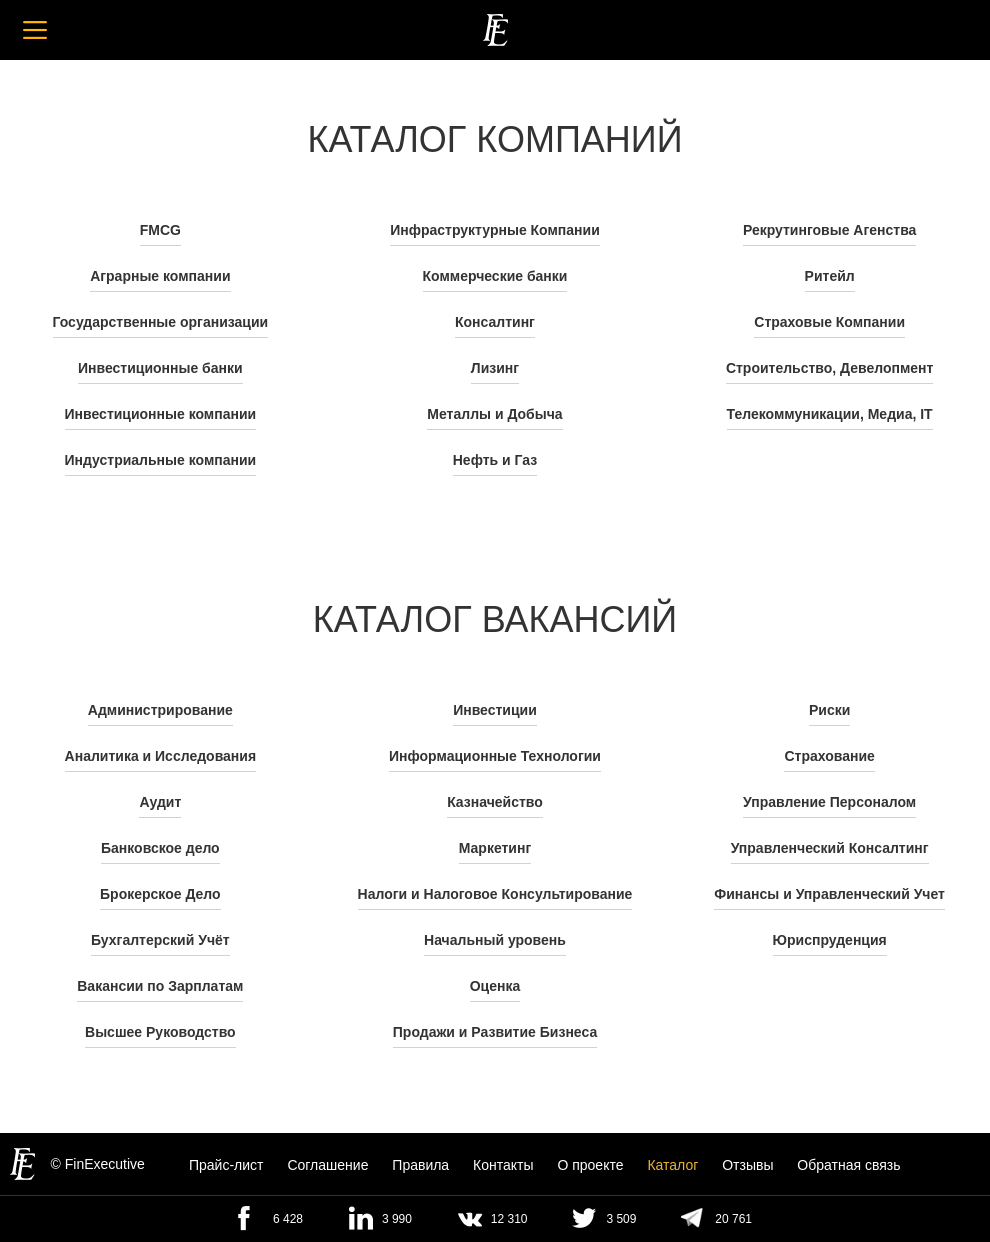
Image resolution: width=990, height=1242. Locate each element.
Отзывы (747, 1165)
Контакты (503, 1165)
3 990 (397, 1219)
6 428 (288, 1219)
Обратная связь (848, 1165)
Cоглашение (327, 1165)
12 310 (509, 1219)
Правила (420, 1165)
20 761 (733, 1219)
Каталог (672, 1165)
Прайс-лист (226, 1165)
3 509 (621, 1219)
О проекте (590, 1165)
